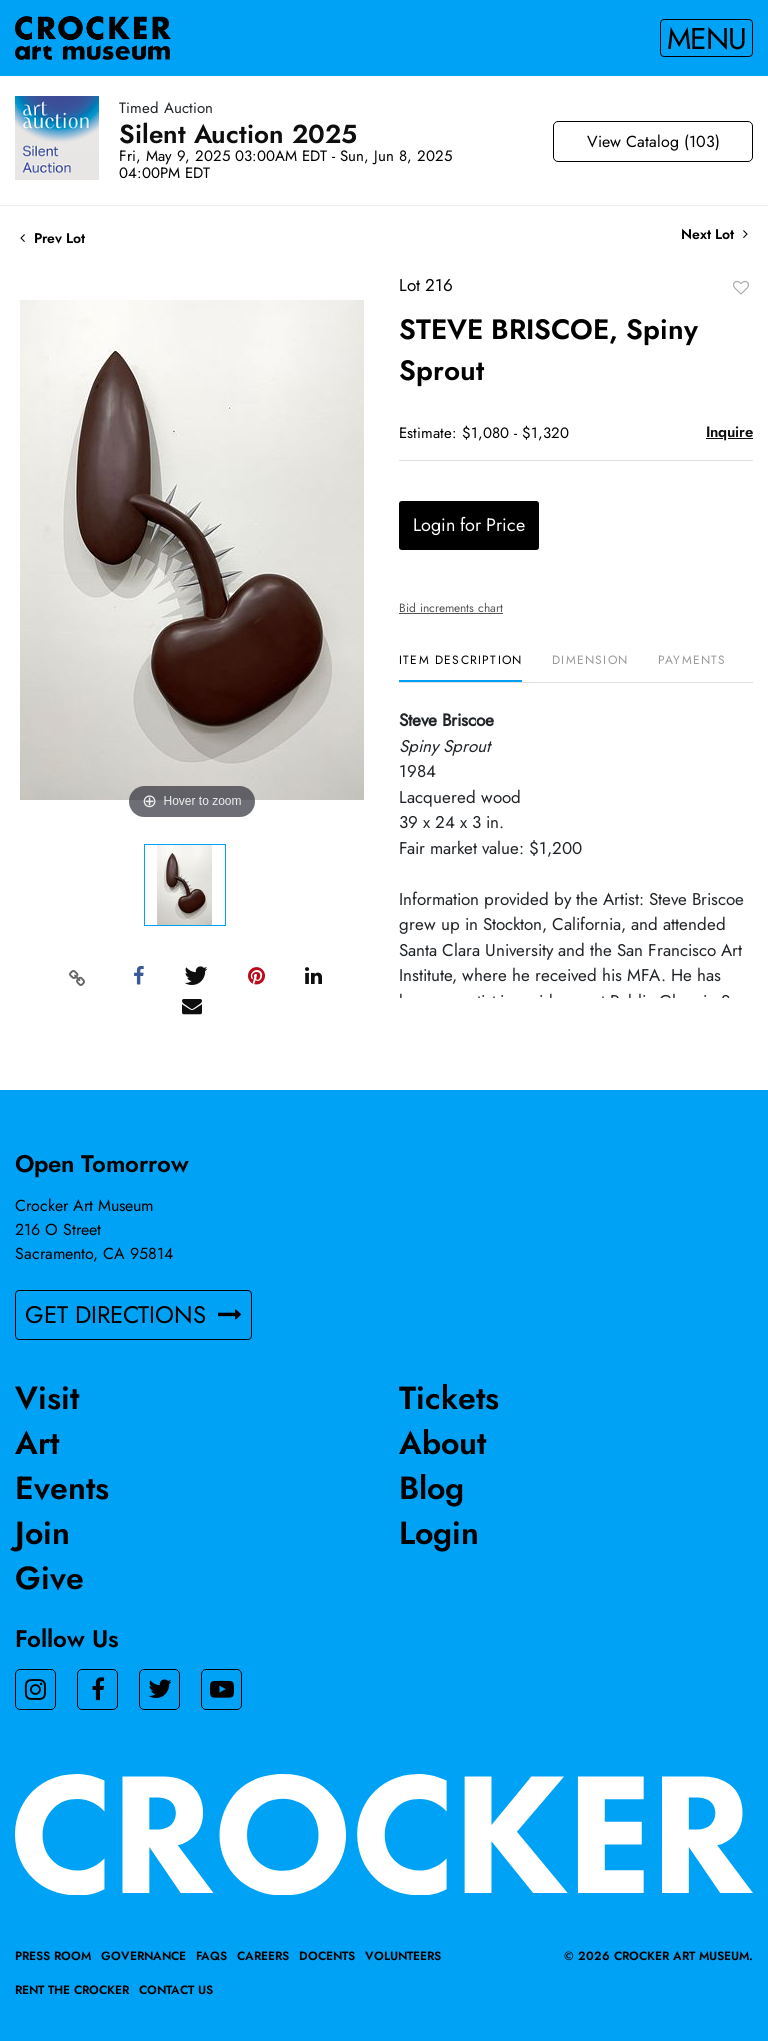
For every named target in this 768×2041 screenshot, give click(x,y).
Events (62, 1488)
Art (37, 1443)
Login (439, 1533)
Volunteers (403, 1956)
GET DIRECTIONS (133, 1314)
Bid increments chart (451, 608)
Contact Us (176, 1990)
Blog (431, 1488)
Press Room (53, 1956)
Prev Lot (52, 238)
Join (42, 1533)
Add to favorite (741, 287)
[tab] (460, 667)
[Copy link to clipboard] (78, 977)
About (442, 1443)
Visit (47, 1398)
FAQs (211, 1956)
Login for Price (469, 525)
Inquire (729, 432)
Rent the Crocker (72, 1990)
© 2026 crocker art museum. (658, 1956)
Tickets (449, 1398)
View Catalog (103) (653, 141)
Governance (143, 1956)
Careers (263, 1956)
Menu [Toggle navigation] (706, 38)
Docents (327, 1956)
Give (49, 1578)
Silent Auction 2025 (238, 134)
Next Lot (714, 234)
